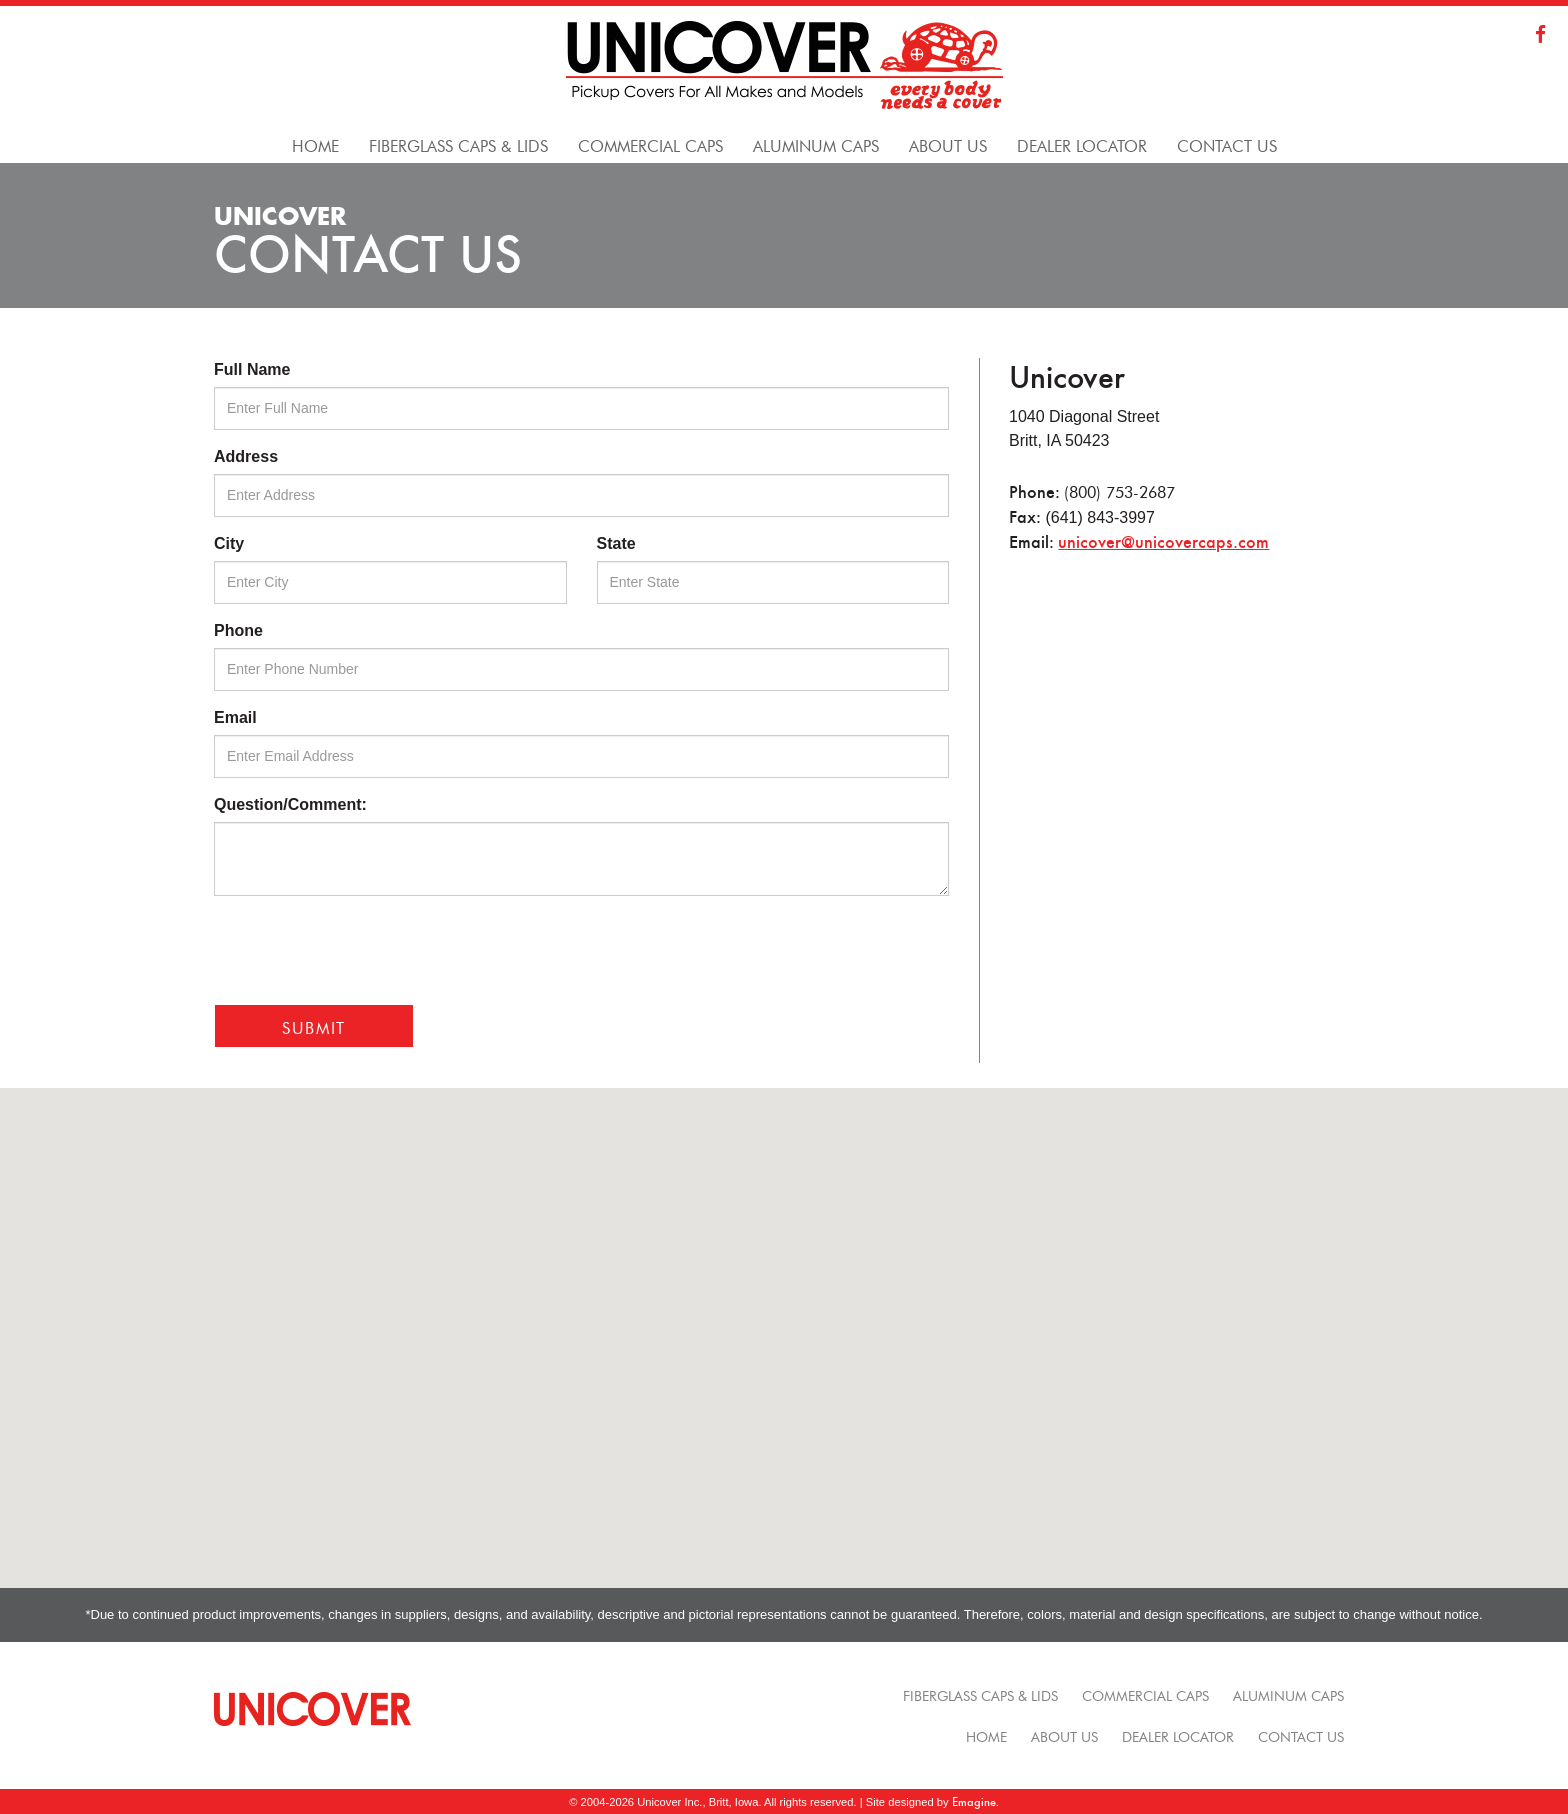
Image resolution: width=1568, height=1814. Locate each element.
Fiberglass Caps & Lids (980, 1694)
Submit (314, 1026)
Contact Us (1301, 1735)
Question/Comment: (290, 804)
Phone (238, 630)
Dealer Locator (1178, 1735)
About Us (1064, 1735)
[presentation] (366, 950)
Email (235, 717)
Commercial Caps (1145, 1694)
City (229, 543)
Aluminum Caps (1288, 1694)
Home (986, 1735)
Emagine (974, 1801)
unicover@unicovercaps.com (1163, 541)
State (616, 543)
